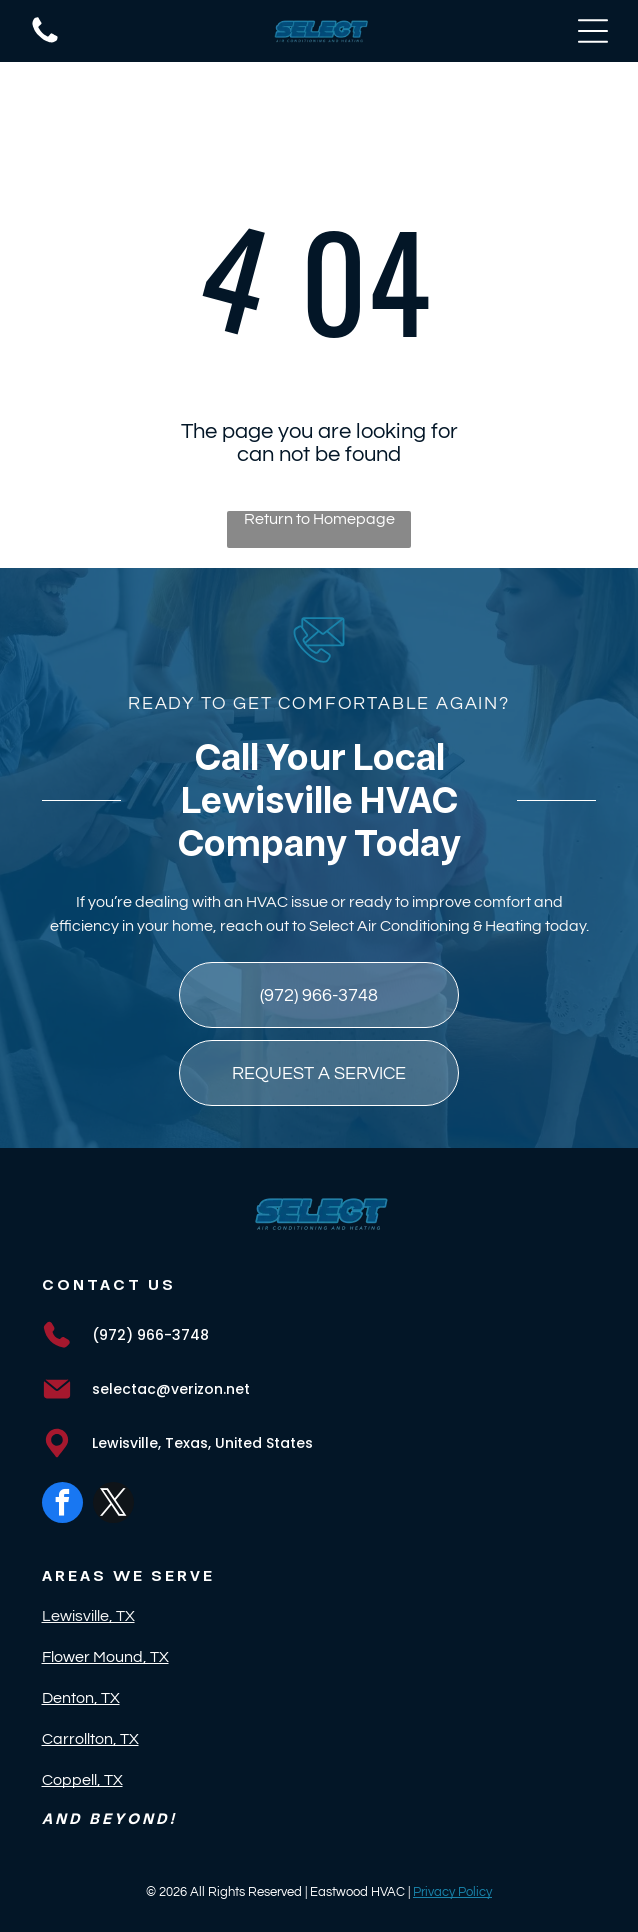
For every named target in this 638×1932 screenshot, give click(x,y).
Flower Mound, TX (105, 1657)
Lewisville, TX (88, 1616)
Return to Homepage (319, 519)
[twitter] (113, 1505)
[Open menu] (593, 31)
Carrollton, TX (90, 1739)
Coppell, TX (82, 1780)
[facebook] (62, 1505)
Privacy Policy (452, 1892)
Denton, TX (81, 1698)
